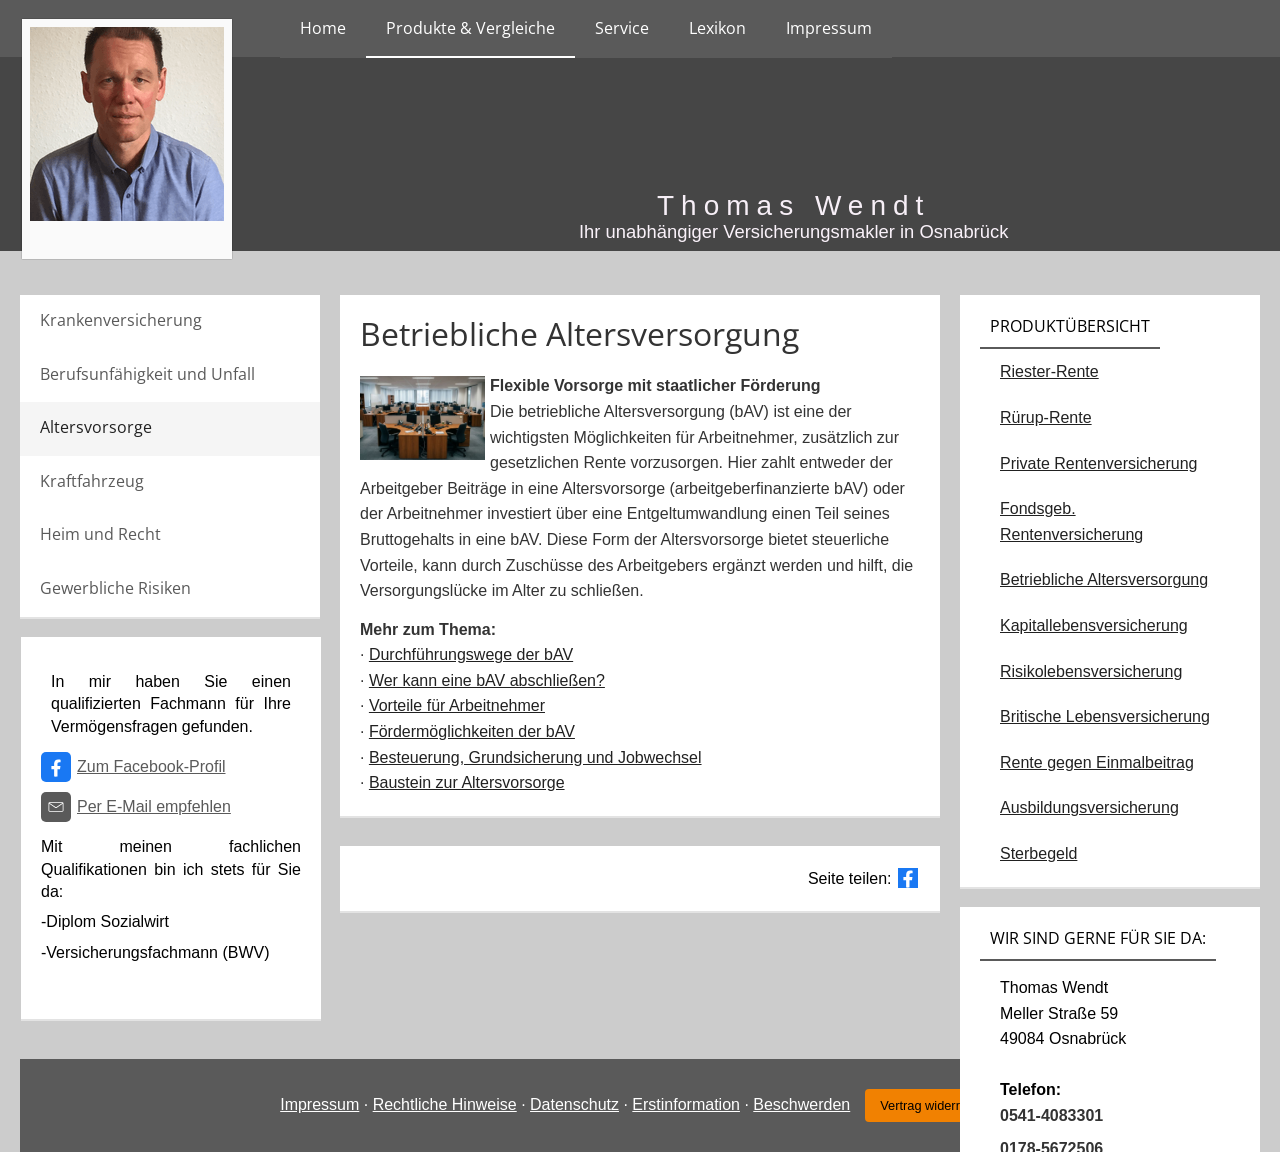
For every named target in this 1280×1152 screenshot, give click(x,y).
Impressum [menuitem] (829, 28)
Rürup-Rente (1046, 417)
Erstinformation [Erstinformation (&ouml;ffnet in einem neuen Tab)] (686, 1104)
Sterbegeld (1038, 853)
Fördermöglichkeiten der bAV (472, 731)
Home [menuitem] (323, 28)
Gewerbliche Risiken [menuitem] (115, 588)
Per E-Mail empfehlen (154, 806)
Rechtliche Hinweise (445, 1104)
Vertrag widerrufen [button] (932, 1105)
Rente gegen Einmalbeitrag (1097, 762)
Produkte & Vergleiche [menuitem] (470, 28)
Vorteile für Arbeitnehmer (457, 705)
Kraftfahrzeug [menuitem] (92, 481)
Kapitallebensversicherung (1094, 625)
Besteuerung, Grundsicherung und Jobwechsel (535, 757)
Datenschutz (574, 1104)
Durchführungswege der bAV (471, 654)
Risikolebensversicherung (1091, 671)
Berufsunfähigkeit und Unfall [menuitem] (147, 374)
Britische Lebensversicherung (1105, 716)
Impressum (319, 1104)
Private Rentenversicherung (1098, 463)
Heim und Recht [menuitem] (100, 534)
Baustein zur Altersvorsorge (467, 782)
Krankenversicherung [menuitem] (121, 320)
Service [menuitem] (622, 28)
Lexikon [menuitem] (717, 28)
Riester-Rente (1049, 371)
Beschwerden (801, 1104)
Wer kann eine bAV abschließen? (487, 680)
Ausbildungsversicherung (1089, 807)
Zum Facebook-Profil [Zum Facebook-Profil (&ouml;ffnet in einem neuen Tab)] (151, 766)
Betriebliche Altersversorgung (1104, 579)
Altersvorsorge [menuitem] (96, 427)
